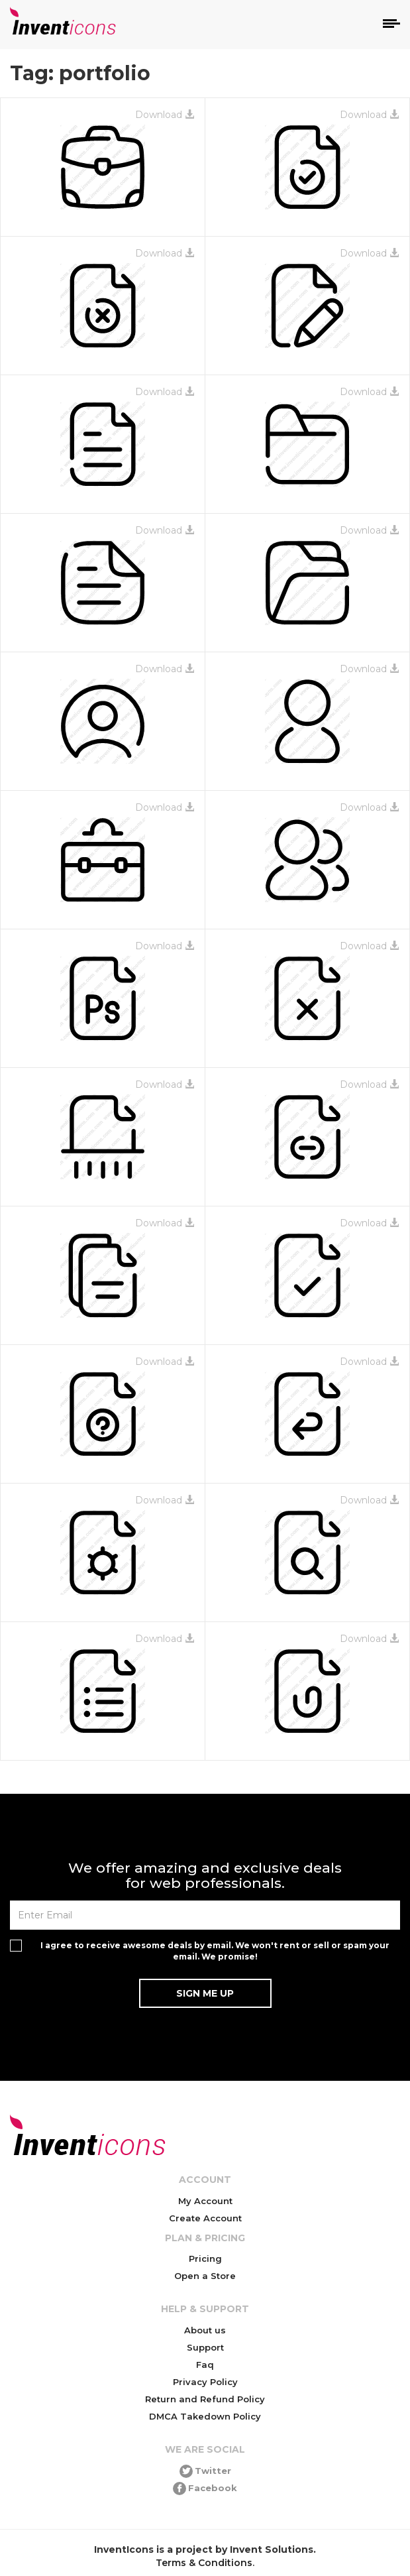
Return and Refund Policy (205, 2399)
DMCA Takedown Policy (205, 2416)
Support (205, 2347)
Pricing (205, 2258)
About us (205, 2330)
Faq (205, 2364)
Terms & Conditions (204, 2563)
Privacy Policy (205, 2381)
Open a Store (205, 2275)
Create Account (205, 2218)
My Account (205, 2200)
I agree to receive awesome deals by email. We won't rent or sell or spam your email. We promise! (214, 1950)
